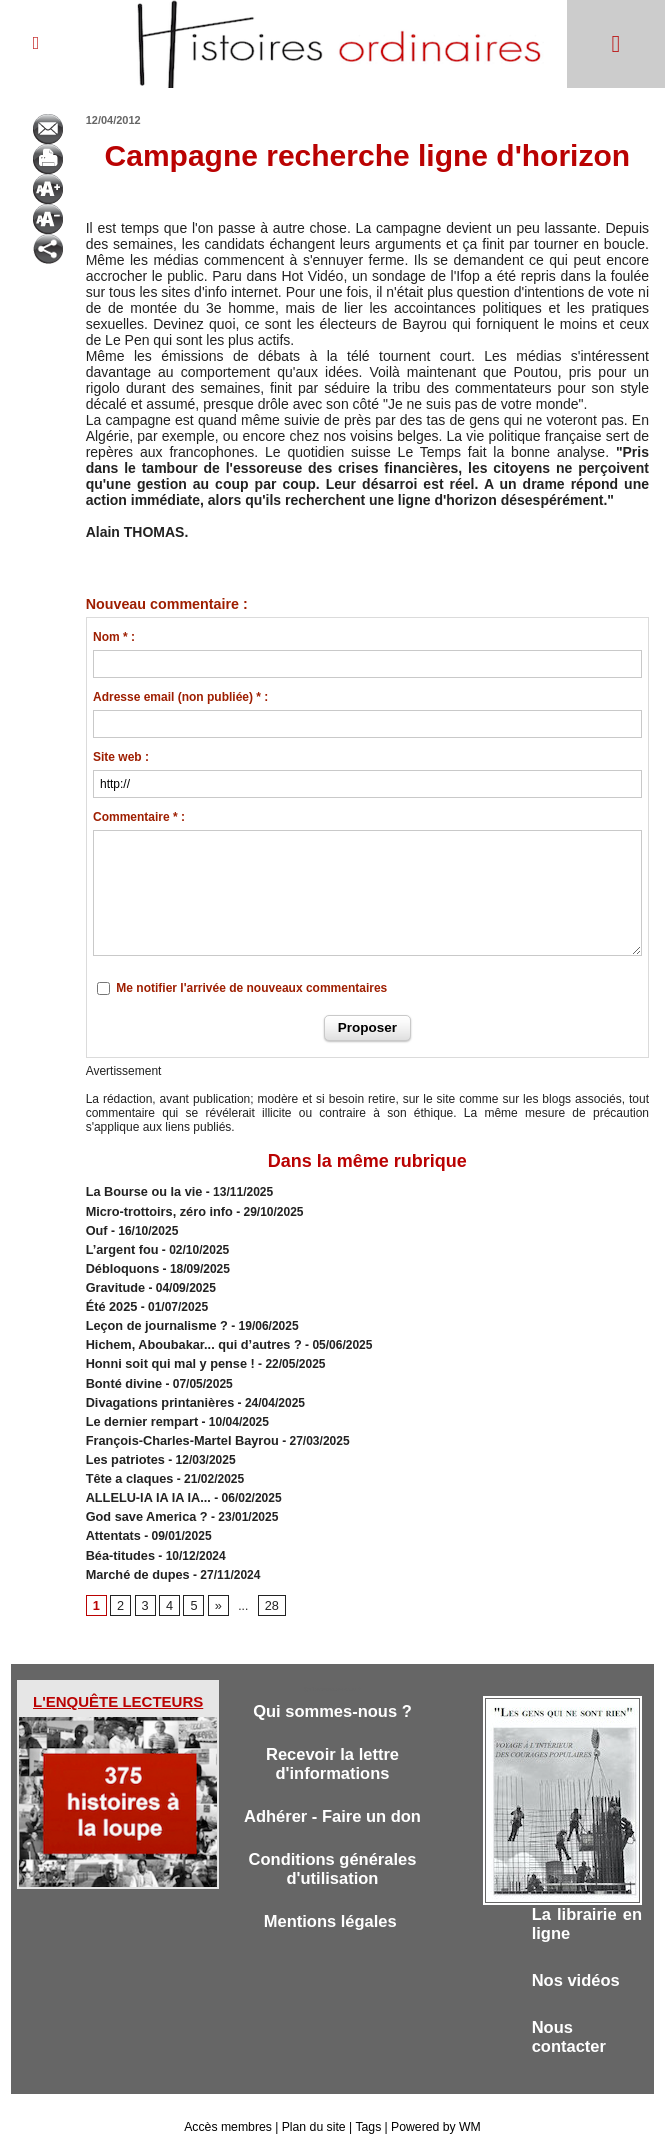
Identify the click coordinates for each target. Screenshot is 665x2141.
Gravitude (114, 1281)
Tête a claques (127, 1461)
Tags (367, 2109)
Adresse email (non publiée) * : (180, 697)
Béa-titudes (118, 1533)
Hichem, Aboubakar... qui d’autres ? (188, 1335)
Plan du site (314, 2109)
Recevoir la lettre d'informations (332, 1742)
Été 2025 (110, 1299)
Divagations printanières (156, 1389)
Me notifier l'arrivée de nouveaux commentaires (251, 988)
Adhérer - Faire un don (332, 1796)
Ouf (96, 1227)
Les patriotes (123, 1443)
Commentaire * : (139, 817)
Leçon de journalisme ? (153, 1317)
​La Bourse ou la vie (141, 1191)
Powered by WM (434, 2109)
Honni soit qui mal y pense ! (165, 1353)
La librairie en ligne (587, 1901)
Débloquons (120, 1263)
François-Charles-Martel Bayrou (177, 1425)
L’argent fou (120, 1245)
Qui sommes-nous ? (332, 1688)
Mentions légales (333, 1904)
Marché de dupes (135, 1551)
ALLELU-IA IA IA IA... (145, 1479)
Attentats (112, 1515)
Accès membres (230, 2109)
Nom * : (114, 637)
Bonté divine (122, 1371)
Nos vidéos (577, 1959)
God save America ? (143, 1497)
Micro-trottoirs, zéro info (155, 1209)
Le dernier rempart (139, 1407)
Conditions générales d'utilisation (332, 1850)
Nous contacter (570, 2017)
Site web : (121, 757)
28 (268, 1582)
